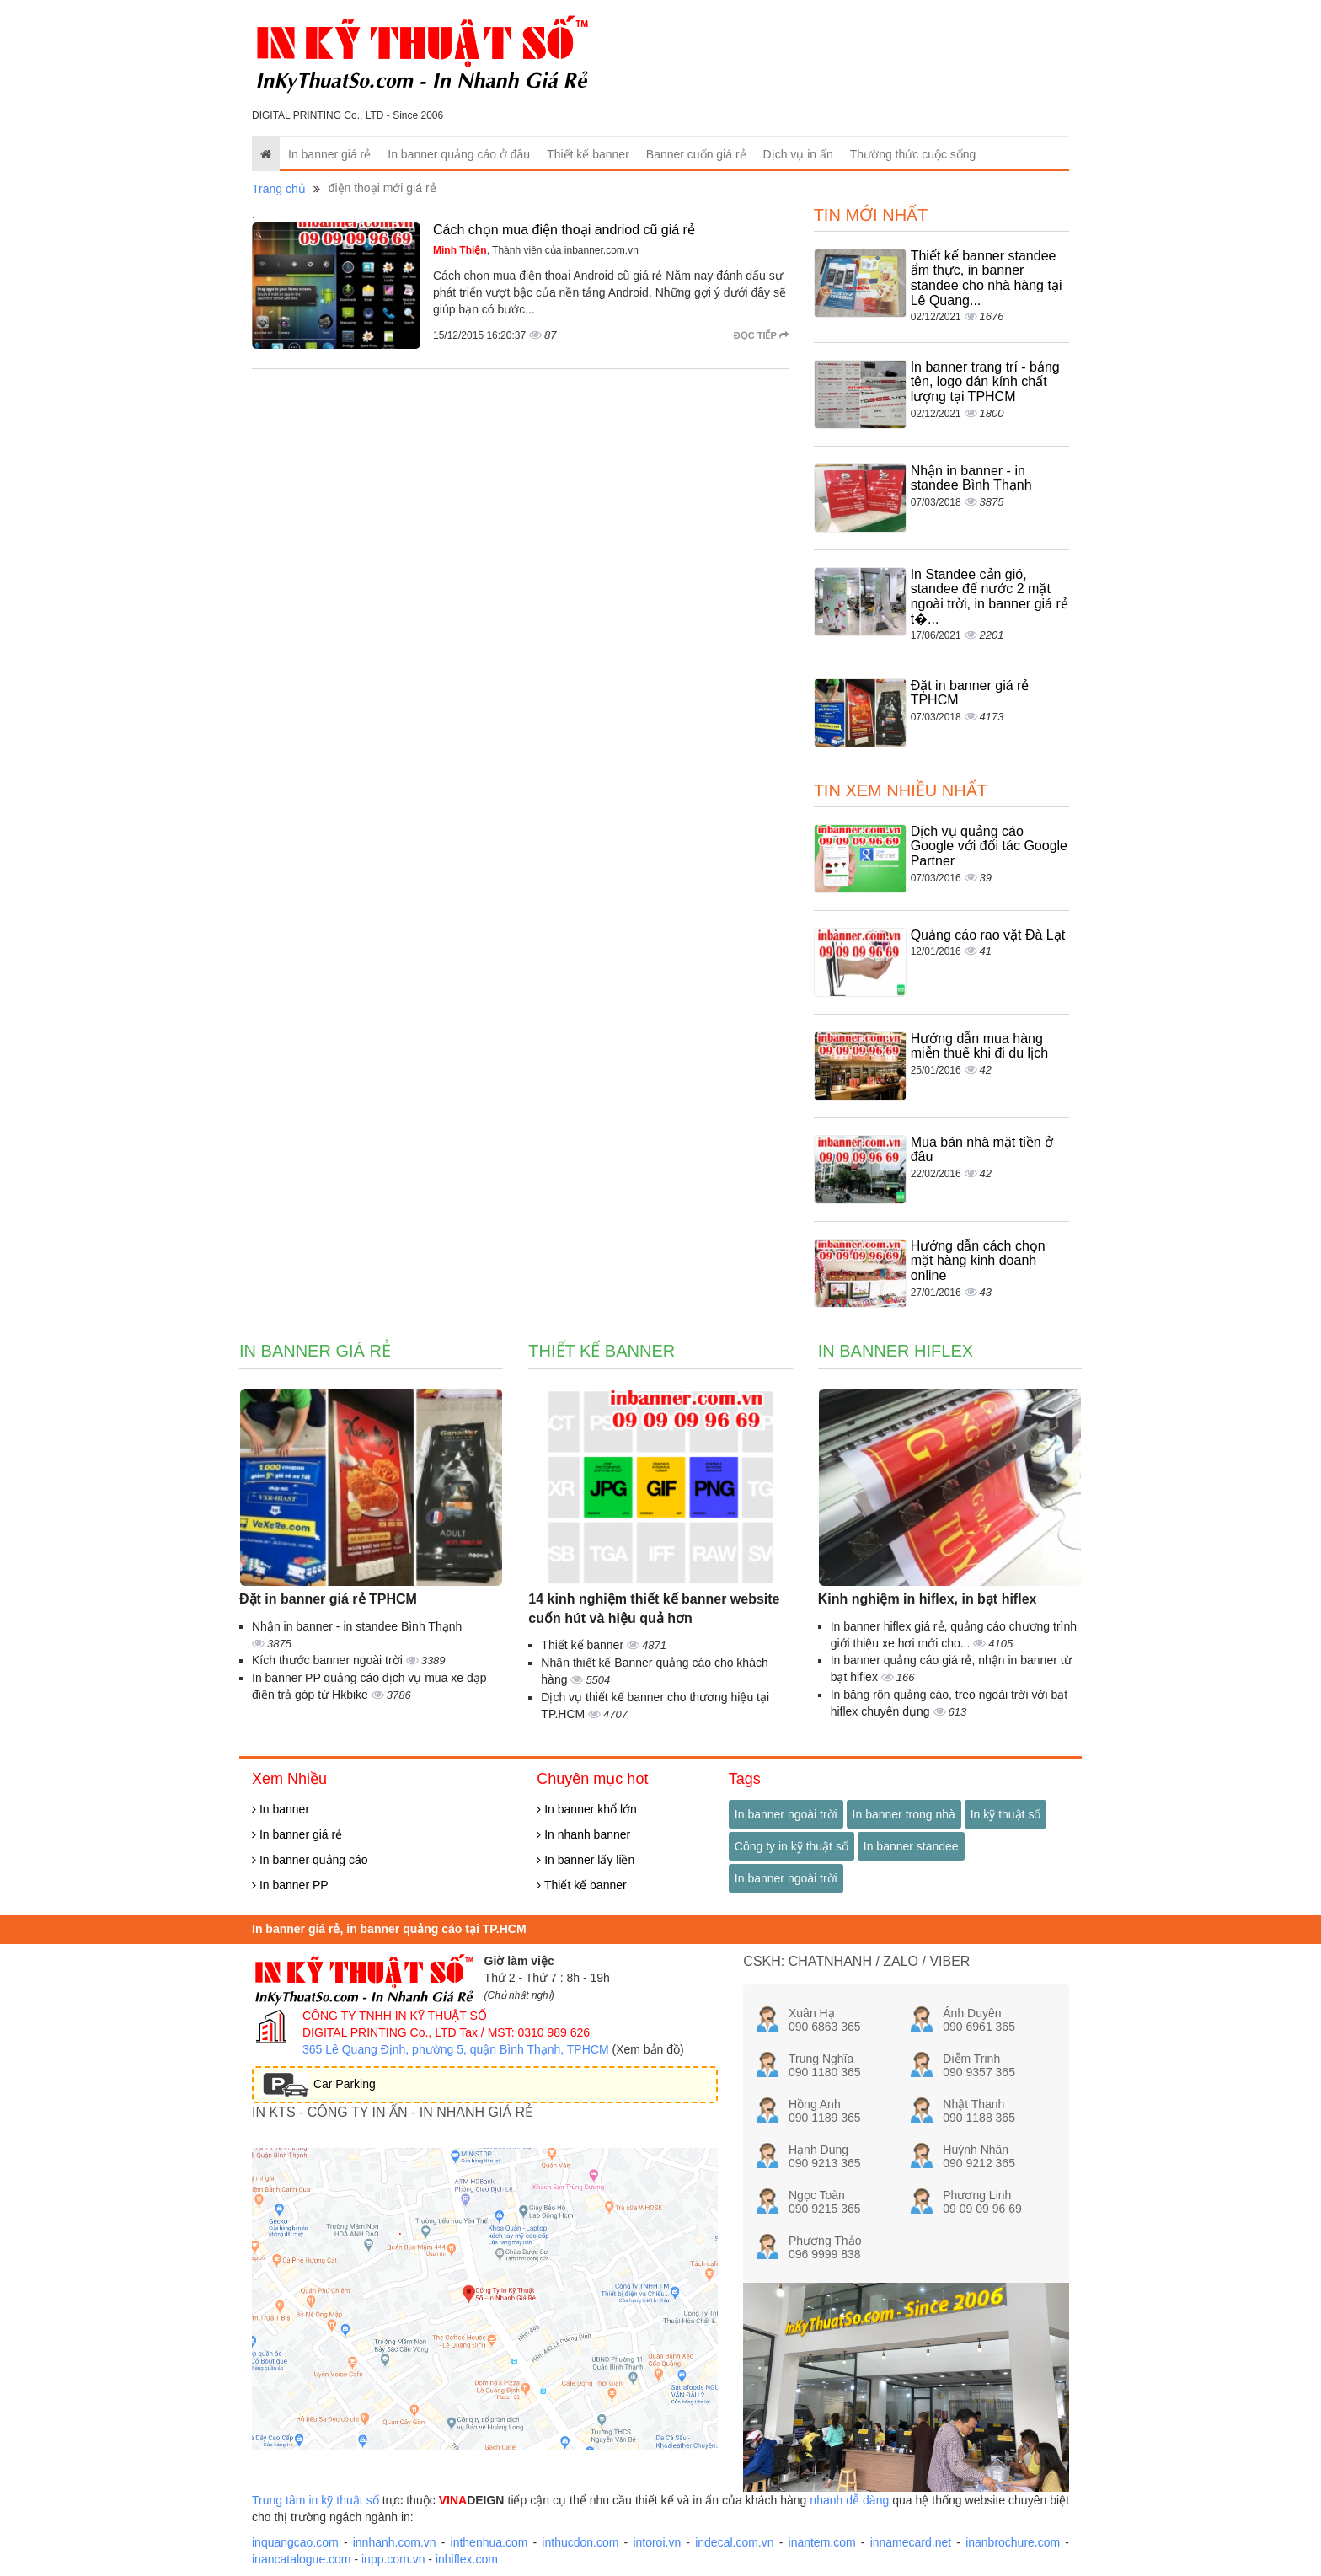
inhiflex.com (467, 2559)
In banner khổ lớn (587, 1809)
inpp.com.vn (393, 2559)
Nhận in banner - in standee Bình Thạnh (971, 478)
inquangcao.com (295, 2542)
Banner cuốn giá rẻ (696, 154)
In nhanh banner (583, 1834)
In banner (280, 1809)
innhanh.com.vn (394, 2542)
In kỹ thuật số (1006, 1814)
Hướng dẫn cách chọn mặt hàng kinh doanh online (978, 1261)
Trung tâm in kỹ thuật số (315, 2500)
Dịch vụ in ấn (798, 154)
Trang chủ (279, 188)
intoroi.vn (657, 2542)
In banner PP (290, 1885)
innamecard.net (911, 2542)
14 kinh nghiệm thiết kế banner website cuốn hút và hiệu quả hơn (653, 1608)
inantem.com (822, 2542)
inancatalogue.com (301, 2559)
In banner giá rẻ (329, 154)
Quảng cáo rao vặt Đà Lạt (988, 935)
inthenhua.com (489, 2542)
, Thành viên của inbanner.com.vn (536, 250)
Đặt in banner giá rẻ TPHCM (328, 1599)
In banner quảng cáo (310, 1859)
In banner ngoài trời (786, 1814)
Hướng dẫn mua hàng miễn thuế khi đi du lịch (979, 1046)
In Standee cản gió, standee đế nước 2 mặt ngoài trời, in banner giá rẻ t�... (989, 596)
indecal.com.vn (734, 2542)
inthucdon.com (580, 2542)
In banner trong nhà (904, 1814)
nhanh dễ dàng (849, 2500)
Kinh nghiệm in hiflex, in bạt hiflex (927, 1599)
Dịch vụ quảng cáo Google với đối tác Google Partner (989, 846)
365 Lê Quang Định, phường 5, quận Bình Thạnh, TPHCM (455, 2049)
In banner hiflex (895, 1351)
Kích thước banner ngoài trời (329, 1660)
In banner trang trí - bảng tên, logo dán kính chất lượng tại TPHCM (985, 382)
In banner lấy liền (585, 1859)
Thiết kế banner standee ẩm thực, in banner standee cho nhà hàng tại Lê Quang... (986, 278)
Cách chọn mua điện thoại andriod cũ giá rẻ (564, 229)
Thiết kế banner (588, 154)
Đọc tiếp (761, 335)
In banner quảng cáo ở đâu (459, 154)
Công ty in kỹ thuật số (791, 1846)
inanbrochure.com (1012, 2542)
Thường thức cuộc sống (913, 154)
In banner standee (911, 1846)
